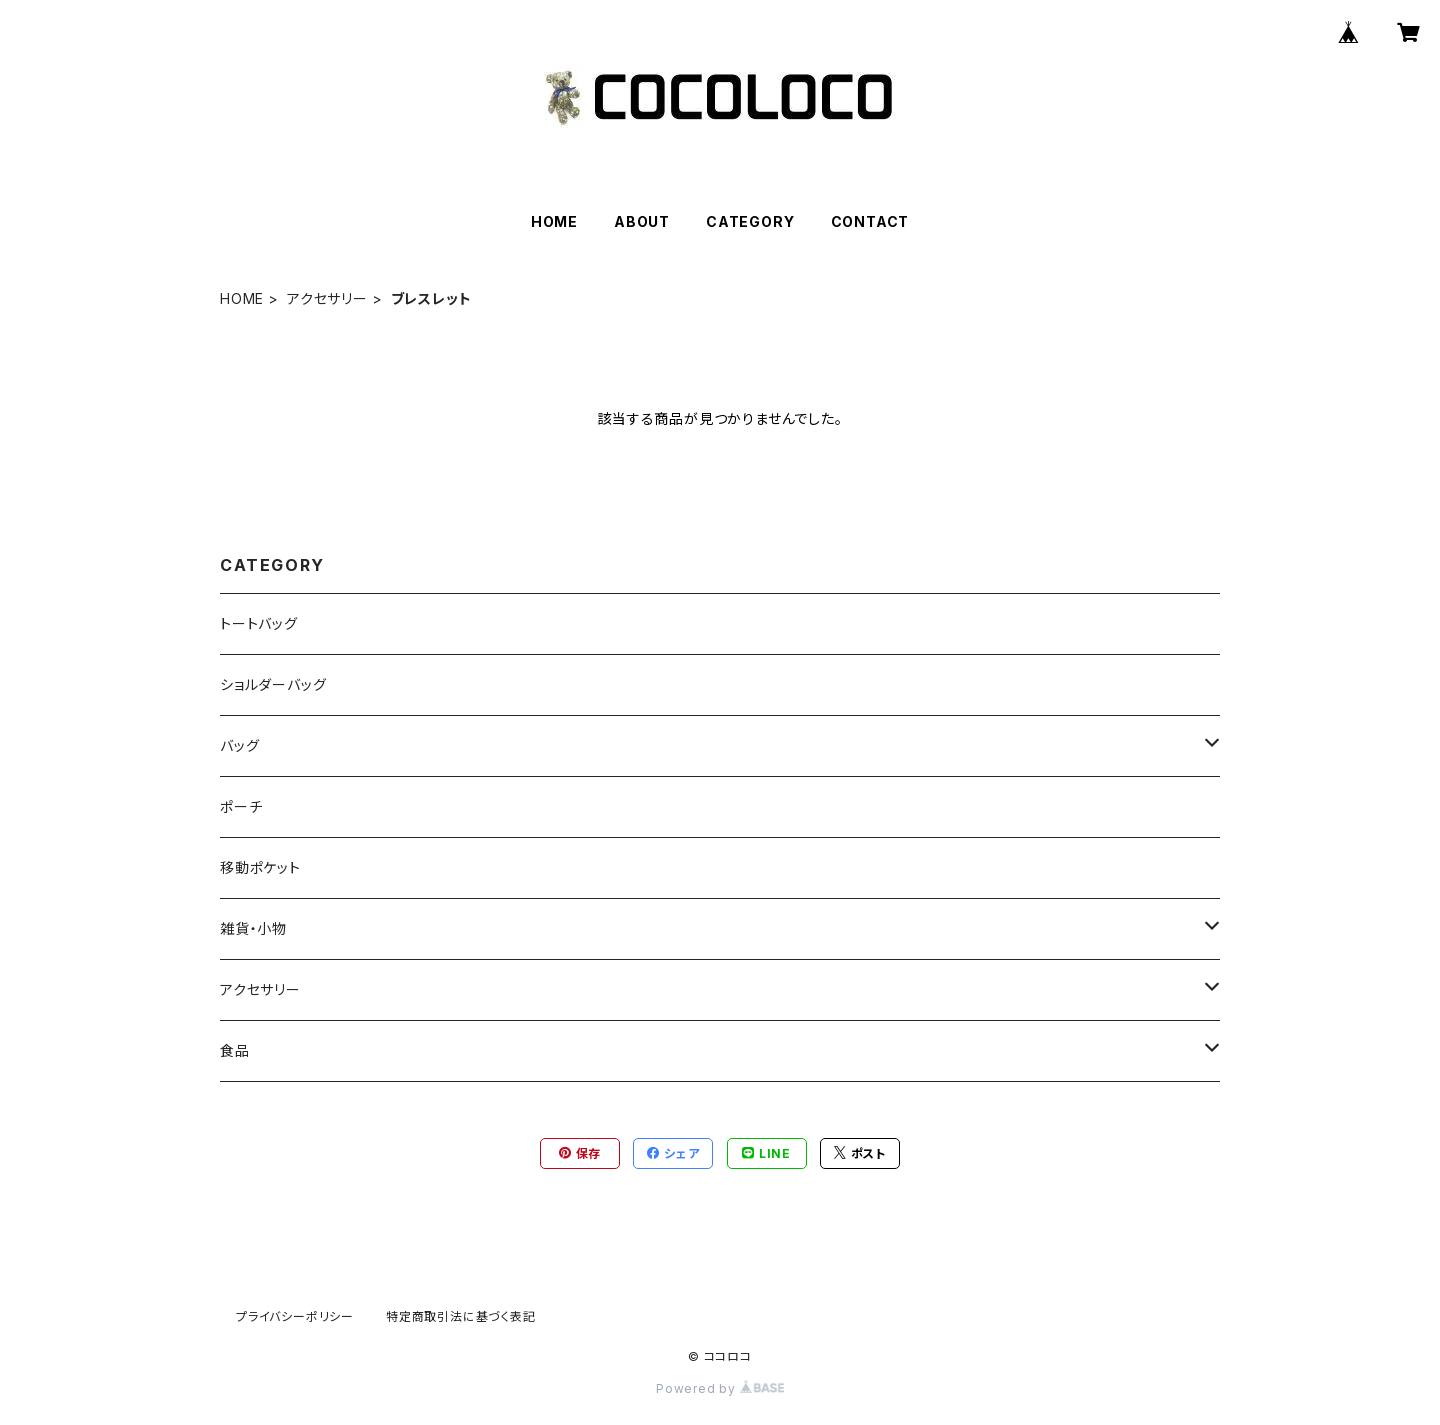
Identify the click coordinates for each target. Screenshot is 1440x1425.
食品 (235, 1050)
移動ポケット (260, 867)
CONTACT (870, 221)
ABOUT (642, 221)
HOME (554, 221)
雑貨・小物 (253, 928)
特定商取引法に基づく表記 (461, 1316)
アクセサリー (327, 298)
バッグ (239, 745)
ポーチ (241, 806)
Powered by (720, 1388)
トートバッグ (259, 623)
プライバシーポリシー (295, 1316)
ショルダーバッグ (273, 684)
